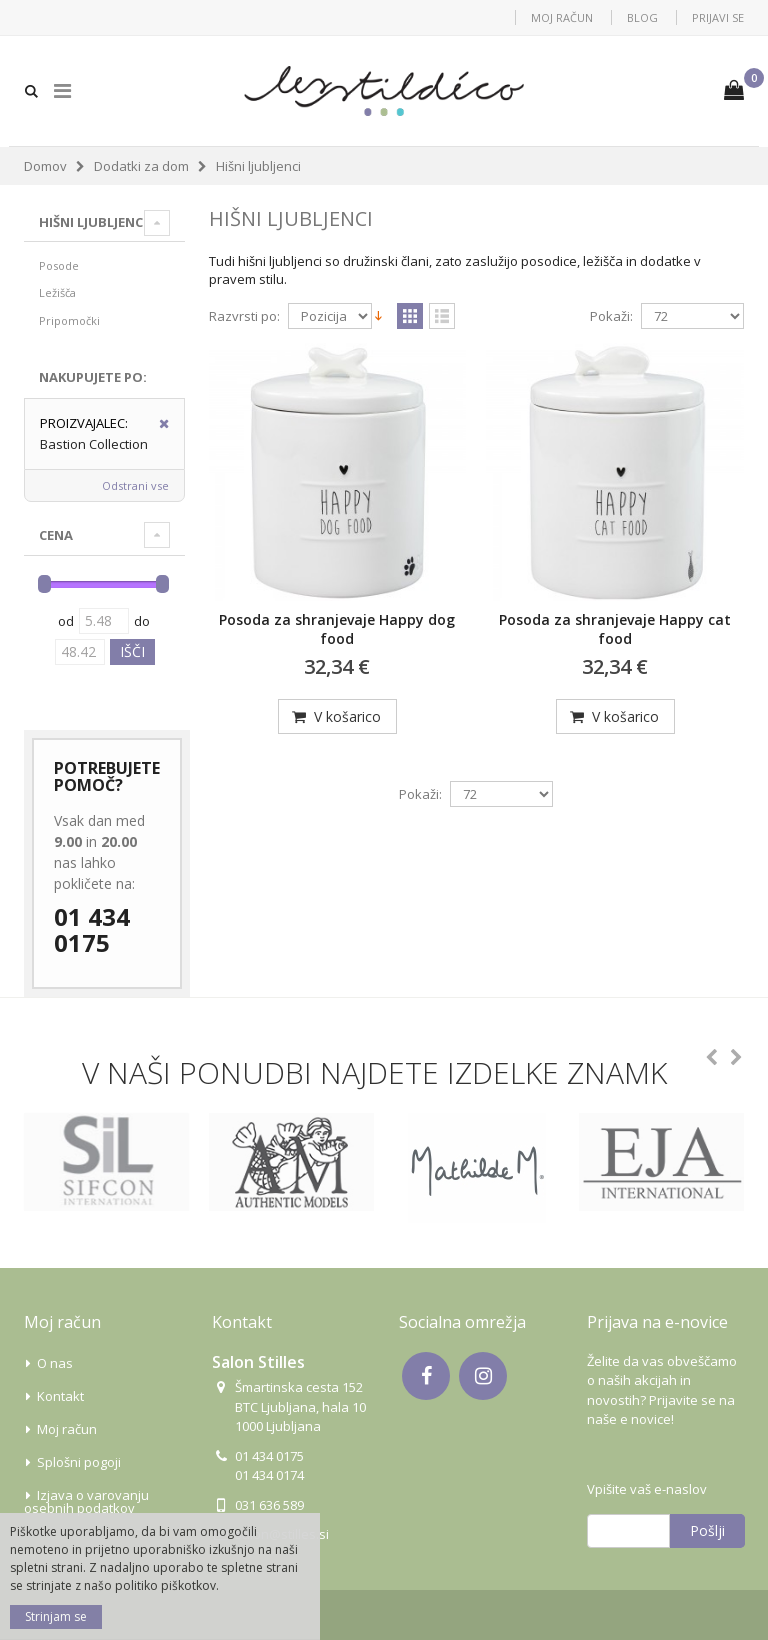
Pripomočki (69, 320)
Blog (642, 17)
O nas (55, 1363)
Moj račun (562, 17)
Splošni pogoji (79, 1462)
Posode (59, 265)
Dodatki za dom (141, 166)
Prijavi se (718, 17)
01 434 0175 (92, 930)
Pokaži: (611, 316)
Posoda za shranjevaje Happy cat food (615, 629)
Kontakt (60, 1396)
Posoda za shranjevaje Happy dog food (337, 629)
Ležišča (57, 292)
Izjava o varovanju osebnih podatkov (86, 1501)
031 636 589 (269, 1505)
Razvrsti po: (244, 316)
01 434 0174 (269, 1475)
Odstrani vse (135, 485)
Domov (45, 166)
